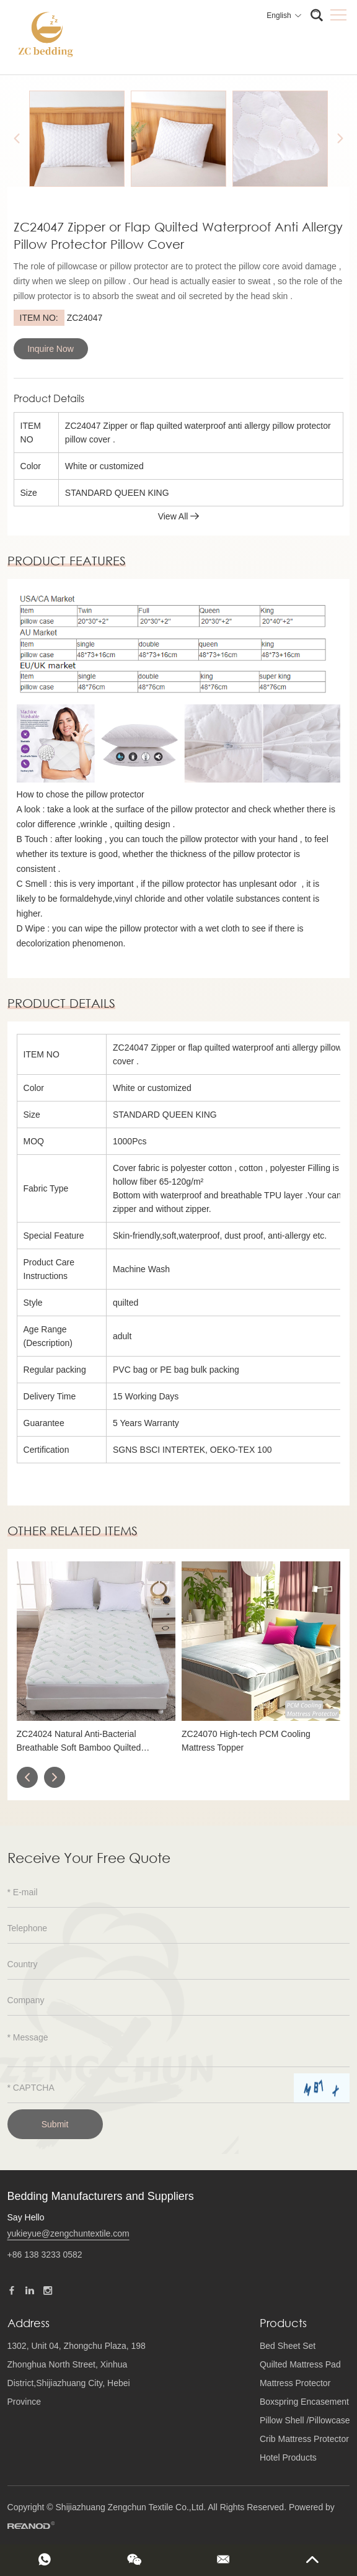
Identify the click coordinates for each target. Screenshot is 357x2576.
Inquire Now (50, 349)
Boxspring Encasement (304, 2402)
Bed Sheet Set (287, 2346)
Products (283, 2323)
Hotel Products (288, 2457)
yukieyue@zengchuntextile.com (68, 2233)
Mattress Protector (295, 2383)
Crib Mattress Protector (304, 2439)
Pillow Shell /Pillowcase (305, 2420)
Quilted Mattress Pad (300, 2364)
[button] (27, 1777)
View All (179, 516)
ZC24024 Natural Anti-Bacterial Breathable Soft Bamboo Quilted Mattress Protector (79, 1741)
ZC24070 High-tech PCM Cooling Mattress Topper (246, 1740)
